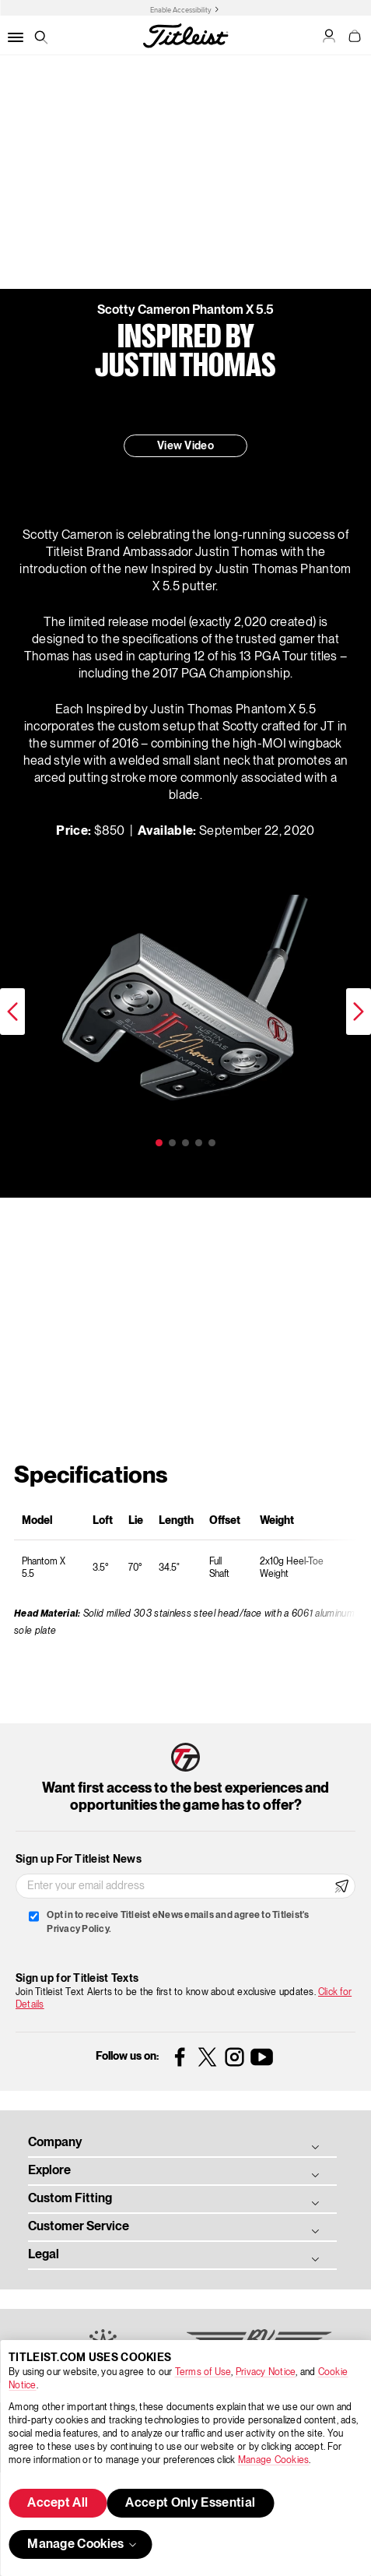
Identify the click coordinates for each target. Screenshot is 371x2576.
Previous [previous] (12, 1011)
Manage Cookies (273, 2460)
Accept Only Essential (190, 2503)
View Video (185, 446)
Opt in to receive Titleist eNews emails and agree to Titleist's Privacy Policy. (178, 1922)
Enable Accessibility (181, 10)
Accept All (57, 2503)
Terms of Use (203, 2372)
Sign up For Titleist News (79, 1859)
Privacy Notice (266, 2372)
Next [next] (358, 1011)
